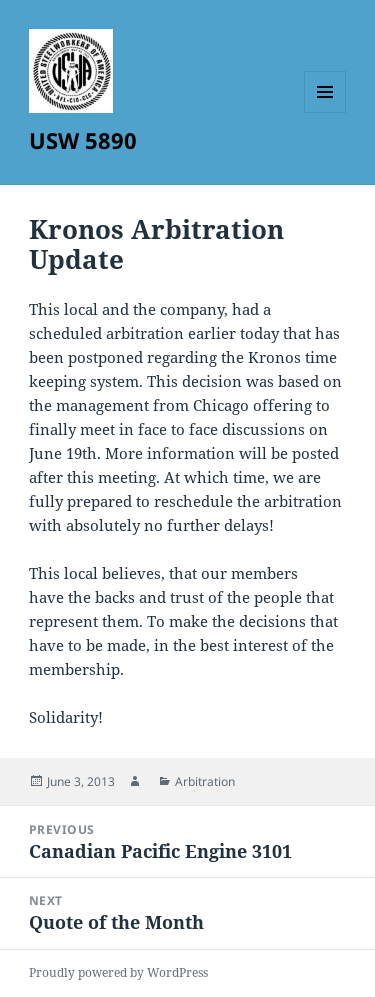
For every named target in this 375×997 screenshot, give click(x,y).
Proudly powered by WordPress (118, 972)
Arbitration (205, 781)
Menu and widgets (325, 112)
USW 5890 (83, 140)
